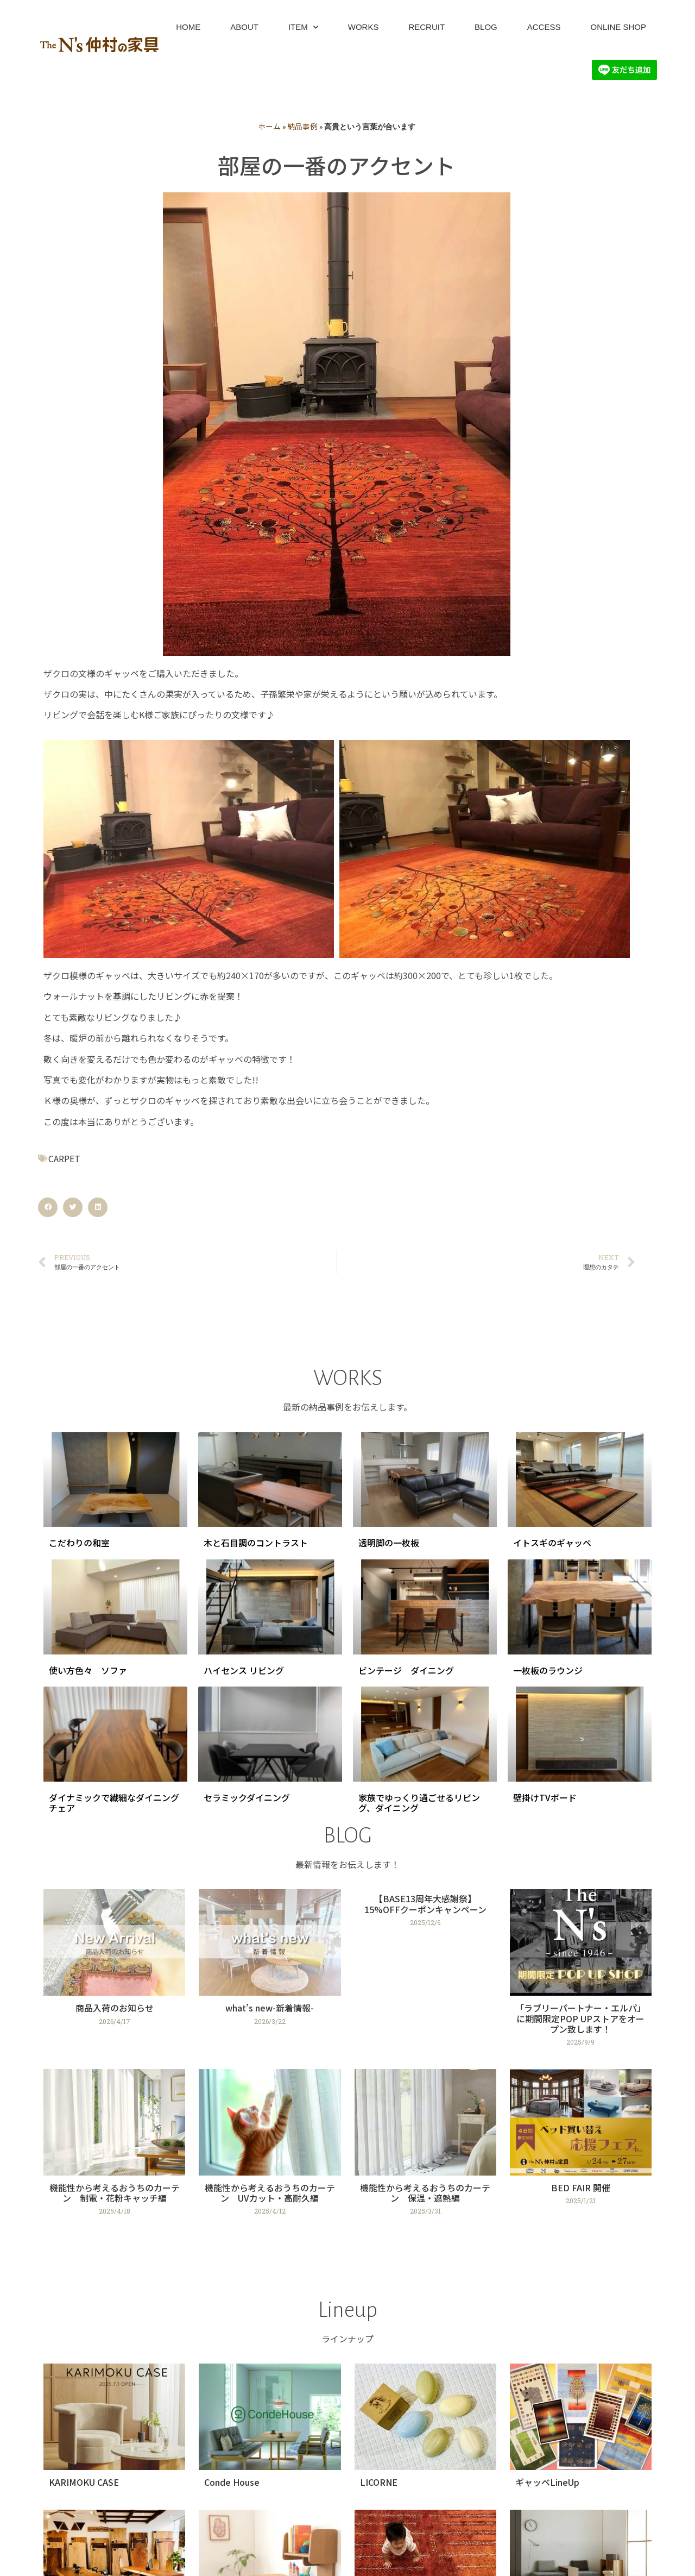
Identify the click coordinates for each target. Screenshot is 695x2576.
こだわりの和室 (79, 1542)
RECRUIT (426, 27)
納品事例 (302, 126)
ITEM (303, 27)
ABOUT (244, 27)
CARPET (64, 1158)
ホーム (269, 126)
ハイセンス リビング (244, 1670)
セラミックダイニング (247, 1797)
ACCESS (544, 27)
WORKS (363, 27)
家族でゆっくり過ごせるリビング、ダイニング (419, 1802)
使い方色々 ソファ (88, 1670)
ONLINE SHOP (618, 27)
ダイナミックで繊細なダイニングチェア (114, 1802)
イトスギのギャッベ (552, 1542)
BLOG (486, 27)
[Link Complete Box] (114, 1972)
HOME (188, 27)
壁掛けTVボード (545, 1797)
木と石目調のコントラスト (256, 1542)
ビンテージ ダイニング (406, 1670)
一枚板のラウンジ (548, 1670)
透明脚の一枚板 (388, 1542)
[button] (48, 1207)
